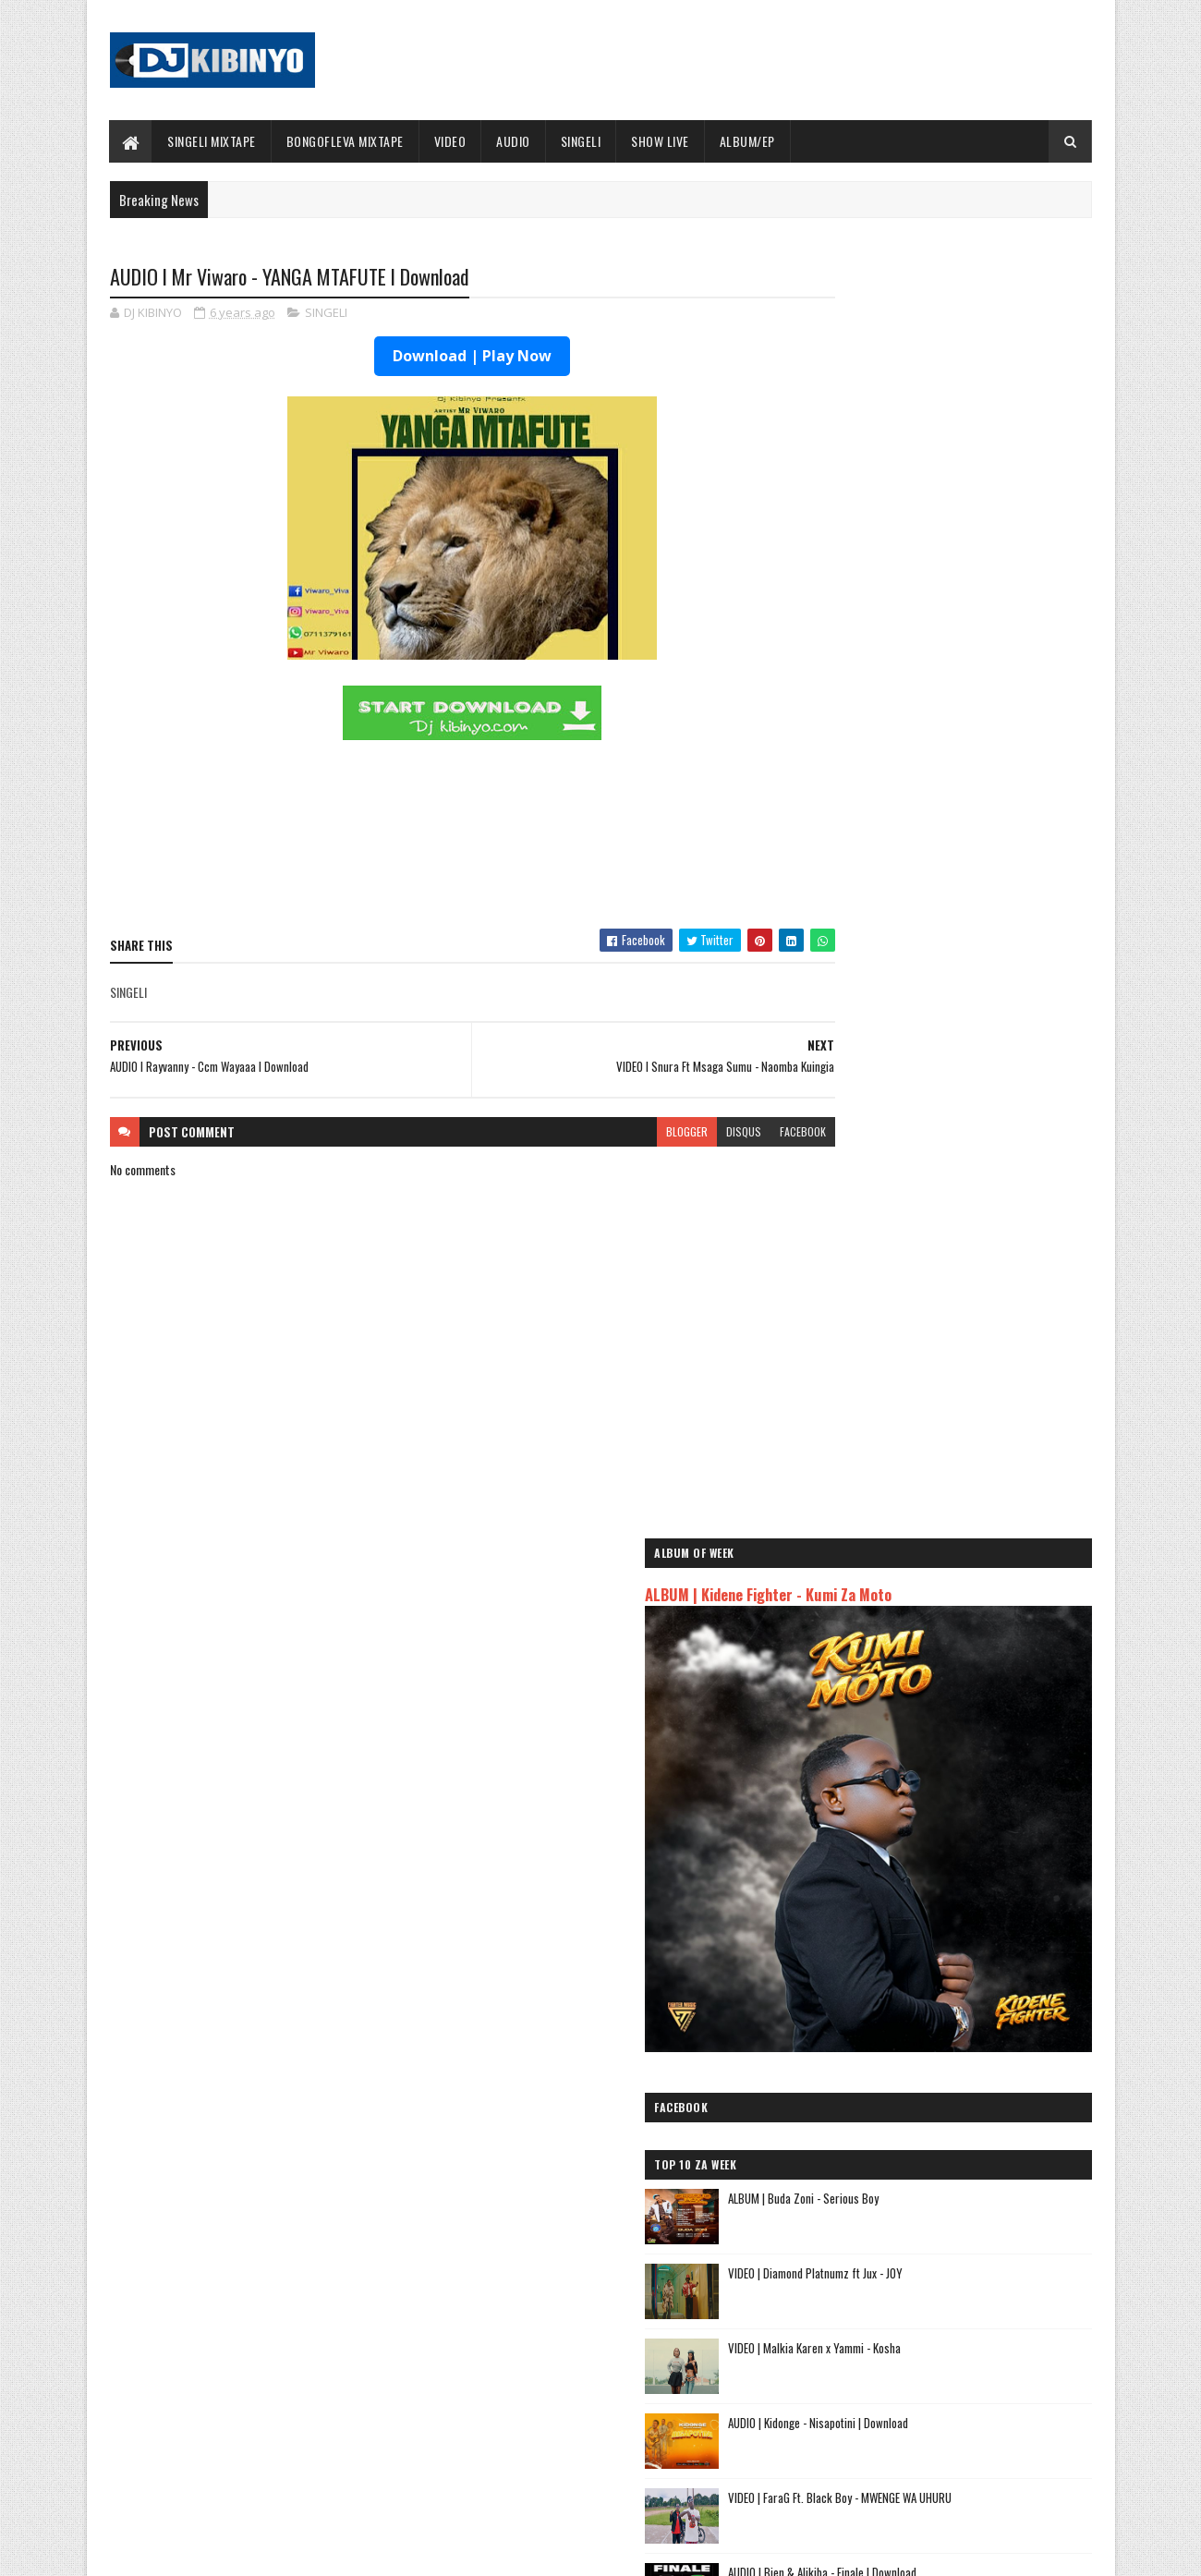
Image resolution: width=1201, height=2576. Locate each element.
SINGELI (581, 141)
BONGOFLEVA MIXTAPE (345, 141)
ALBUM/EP (747, 141)
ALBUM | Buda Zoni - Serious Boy (955, 822)
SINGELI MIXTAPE (212, 141)
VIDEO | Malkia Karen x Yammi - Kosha (966, 972)
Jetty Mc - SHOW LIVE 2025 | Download (615, 2305)
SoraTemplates (197, 2550)
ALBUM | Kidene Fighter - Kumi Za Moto (920, 371)
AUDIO (514, 141)
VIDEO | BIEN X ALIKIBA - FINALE (262, 2455)
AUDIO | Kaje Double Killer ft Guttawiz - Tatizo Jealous (929, 2112)
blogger (616, 1132)
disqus (672, 1132)
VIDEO (450, 141)
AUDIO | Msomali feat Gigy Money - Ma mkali (922, 2164)
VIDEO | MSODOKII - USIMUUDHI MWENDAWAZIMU (951, 1281)
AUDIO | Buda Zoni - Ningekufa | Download (976, 1496)
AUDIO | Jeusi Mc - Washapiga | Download (913, 2061)
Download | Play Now (437, 357)
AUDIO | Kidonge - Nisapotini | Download (970, 1047)
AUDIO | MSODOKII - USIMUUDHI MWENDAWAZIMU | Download (952, 1356)
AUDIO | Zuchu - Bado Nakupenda (892, 2185)
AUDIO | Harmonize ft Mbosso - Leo (899, 2142)
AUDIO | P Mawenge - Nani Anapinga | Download (634, 2455)
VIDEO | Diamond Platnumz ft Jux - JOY (967, 897)
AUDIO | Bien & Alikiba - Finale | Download (974, 1196)
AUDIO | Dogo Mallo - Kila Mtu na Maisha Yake (926, 2082)
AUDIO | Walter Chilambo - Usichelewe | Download (640, 2380)
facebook (732, 1132)
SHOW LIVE (661, 141)
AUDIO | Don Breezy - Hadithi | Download (971, 1421)
